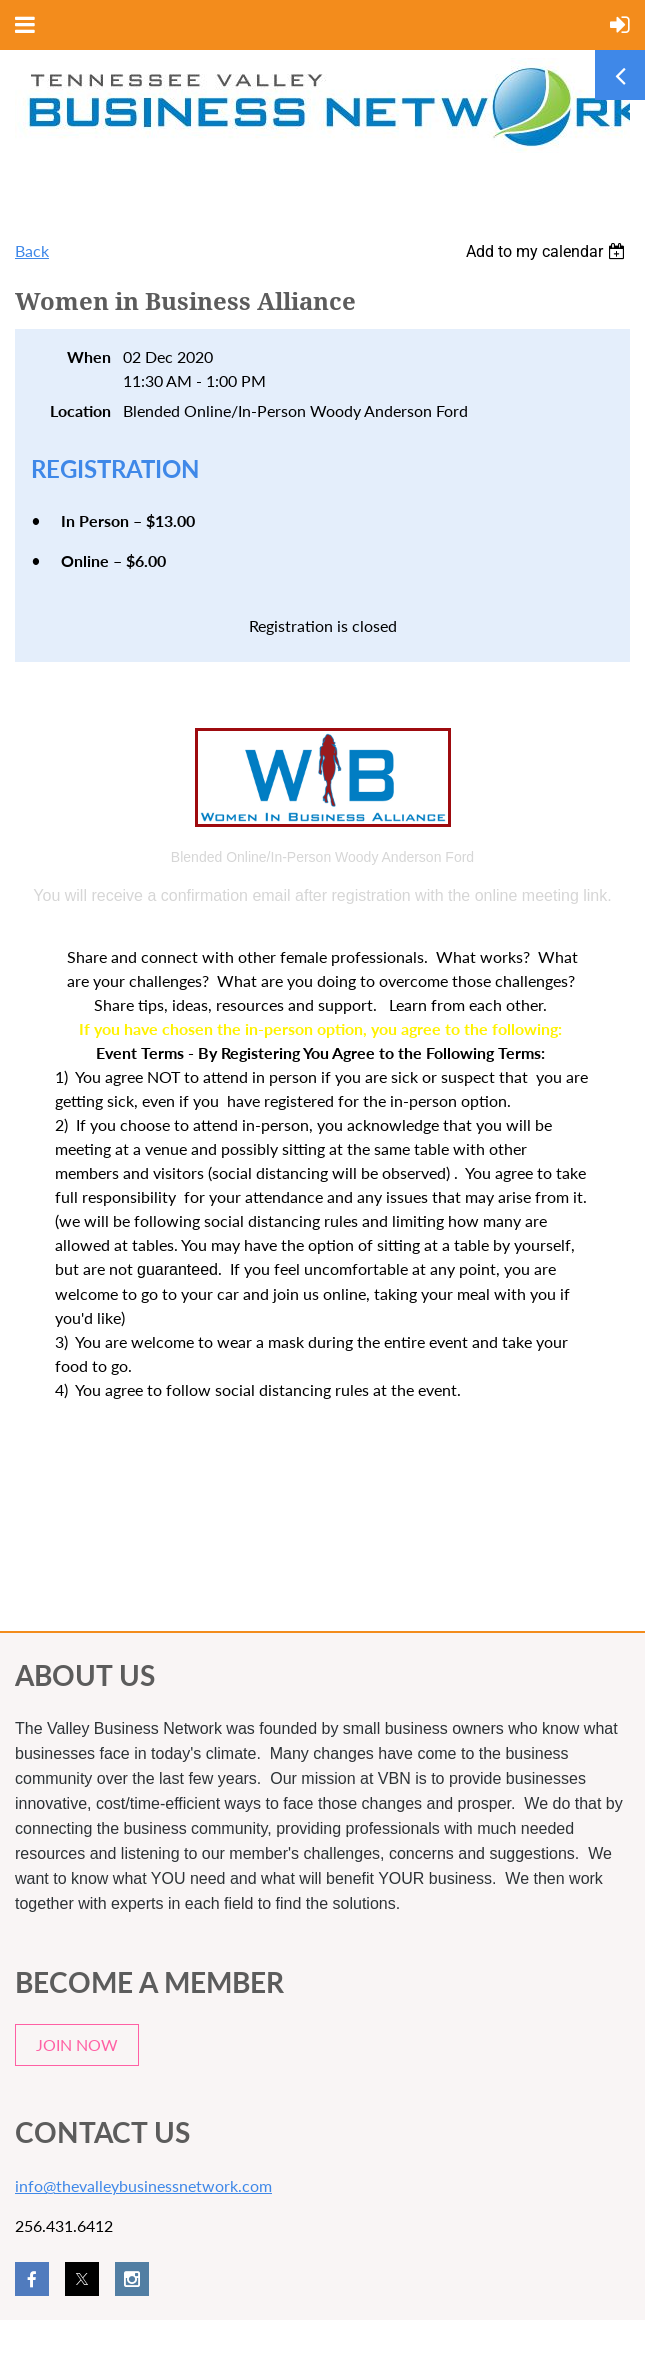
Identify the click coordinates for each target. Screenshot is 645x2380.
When (89, 356)
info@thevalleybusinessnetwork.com (143, 2185)
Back (32, 250)
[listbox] (548, 251)
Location (80, 410)
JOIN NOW (77, 2044)
